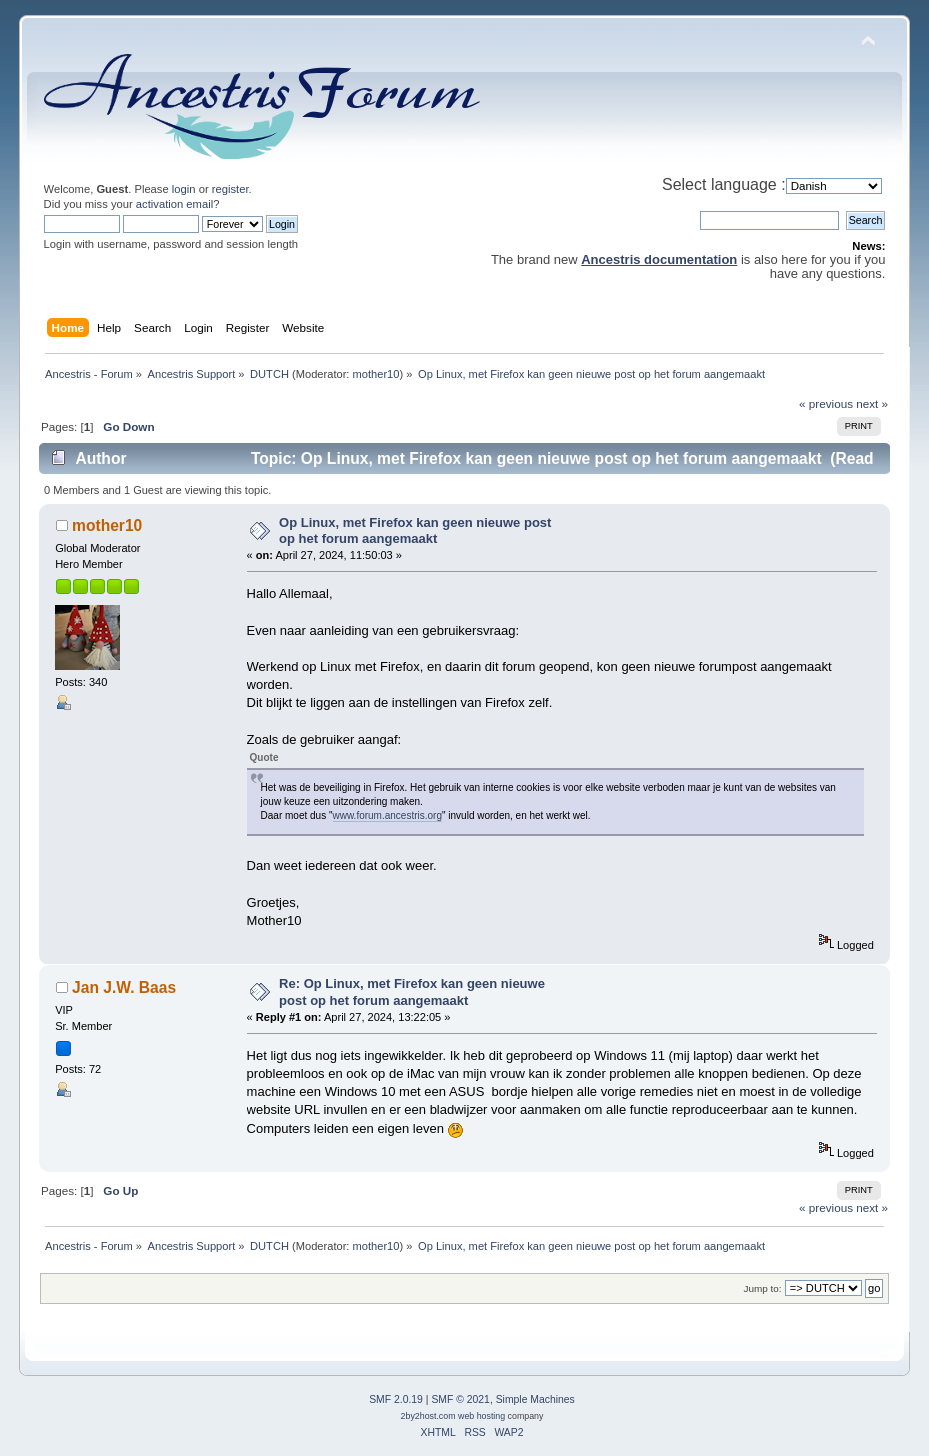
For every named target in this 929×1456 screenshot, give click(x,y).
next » (872, 403)
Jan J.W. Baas (124, 987)
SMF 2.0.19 (396, 1399)
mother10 (376, 374)
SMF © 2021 (460, 1399)
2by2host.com (428, 1416)
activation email (174, 204)
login (184, 189)
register (230, 189)
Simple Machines (535, 1399)
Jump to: (762, 1288)
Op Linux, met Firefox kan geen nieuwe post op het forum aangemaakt (415, 530)
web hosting (481, 1416)
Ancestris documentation (659, 259)
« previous (826, 403)
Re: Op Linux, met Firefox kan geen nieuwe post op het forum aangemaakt (412, 991)
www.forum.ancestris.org (387, 815)
